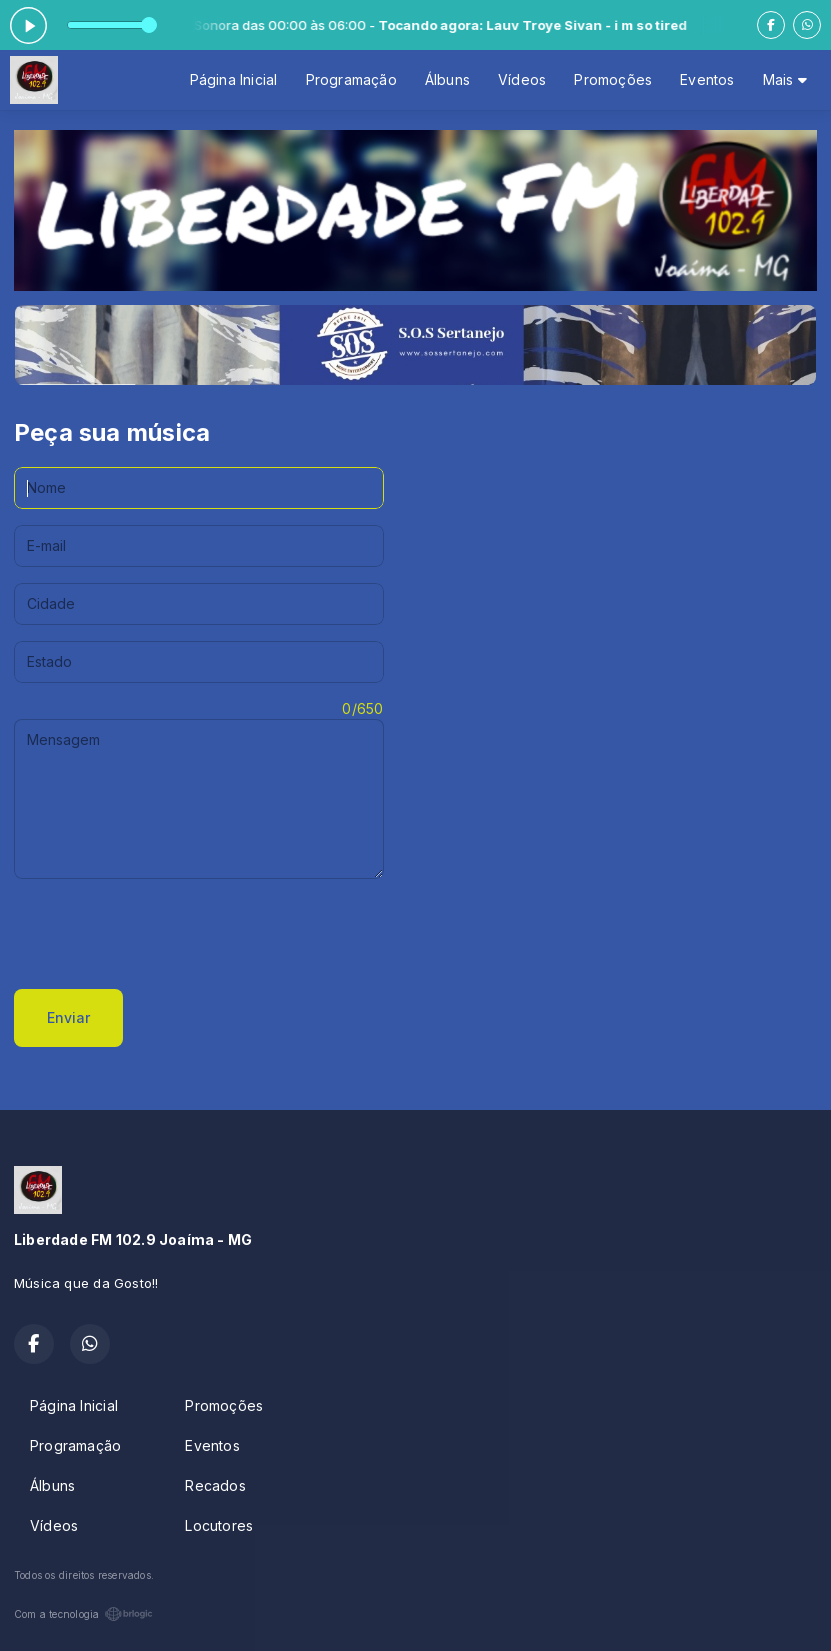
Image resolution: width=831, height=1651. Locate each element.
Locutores (219, 1525)
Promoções (613, 79)
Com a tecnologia (83, 1614)
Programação (351, 79)
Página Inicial (234, 79)
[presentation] (166, 934)
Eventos (707, 79)
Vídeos (522, 79)
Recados (215, 1485)
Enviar (68, 1017)
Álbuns (447, 79)
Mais (785, 79)
